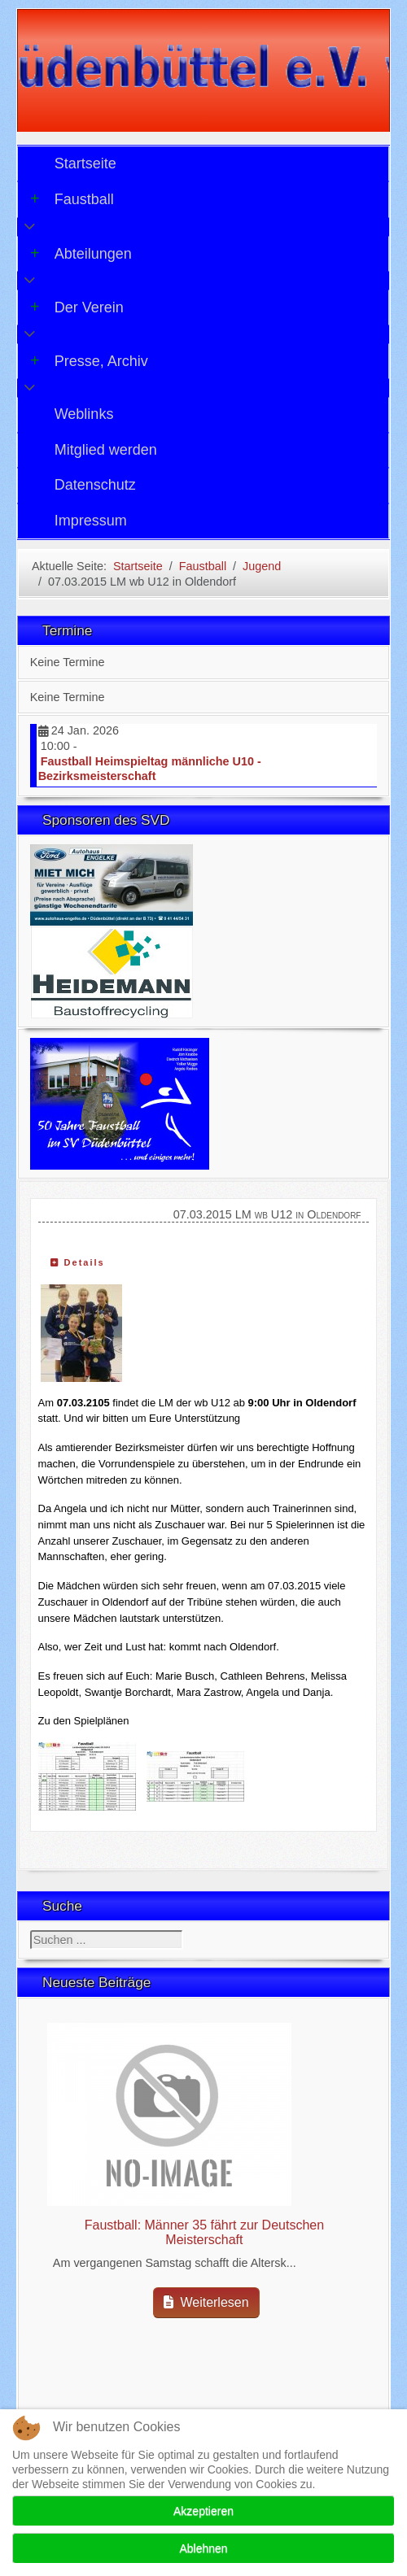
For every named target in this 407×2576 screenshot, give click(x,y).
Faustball (72, 199)
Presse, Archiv (89, 361)
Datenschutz (95, 485)
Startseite (85, 163)
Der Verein (77, 307)
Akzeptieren (203, 2510)
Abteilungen (81, 254)
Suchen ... (30, 1930)
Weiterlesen (206, 2302)
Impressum (91, 520)
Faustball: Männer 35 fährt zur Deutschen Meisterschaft (204, 2232)
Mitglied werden (106, 450)
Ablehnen (203, 2548)
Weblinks (84, 414)
